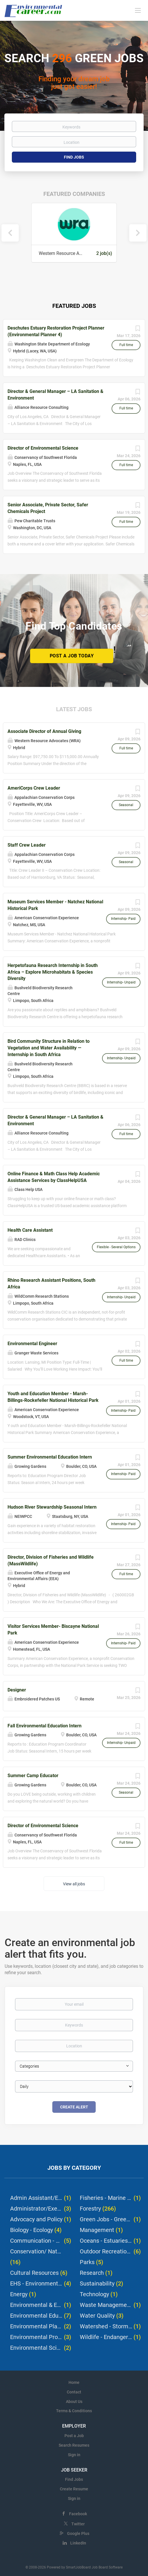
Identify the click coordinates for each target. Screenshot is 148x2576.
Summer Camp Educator (33, 1775)
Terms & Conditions (74, 2410)
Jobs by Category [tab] (74, 2167)
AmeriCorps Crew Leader (34, 788)
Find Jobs (74, 157)
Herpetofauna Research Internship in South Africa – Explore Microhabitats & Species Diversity (53, 972)
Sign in (74, 2454)
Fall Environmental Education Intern (45, 1726)
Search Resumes (74, 2445)
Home (74, 2382)
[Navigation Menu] (138, 10)
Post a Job (74, 2435)
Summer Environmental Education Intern (50, 1457)
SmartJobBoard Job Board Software (94, 2567)
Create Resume (74, 2489)
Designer (17, 1690)
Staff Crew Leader (27, 845)
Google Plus (78, 2533)
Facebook (78, 2513)
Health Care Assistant (30, 1230)
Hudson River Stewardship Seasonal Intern (52, 1507)
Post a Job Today (72, 656)
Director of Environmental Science (43, 448)
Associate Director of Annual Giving (44, 731)
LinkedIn (78, 2543)
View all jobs (74, 1884)
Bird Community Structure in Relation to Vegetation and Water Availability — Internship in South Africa (49, 1047)
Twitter (78, 2524)
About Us (74, 2401)
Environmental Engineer (32, 1343)
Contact (74, 2392)
